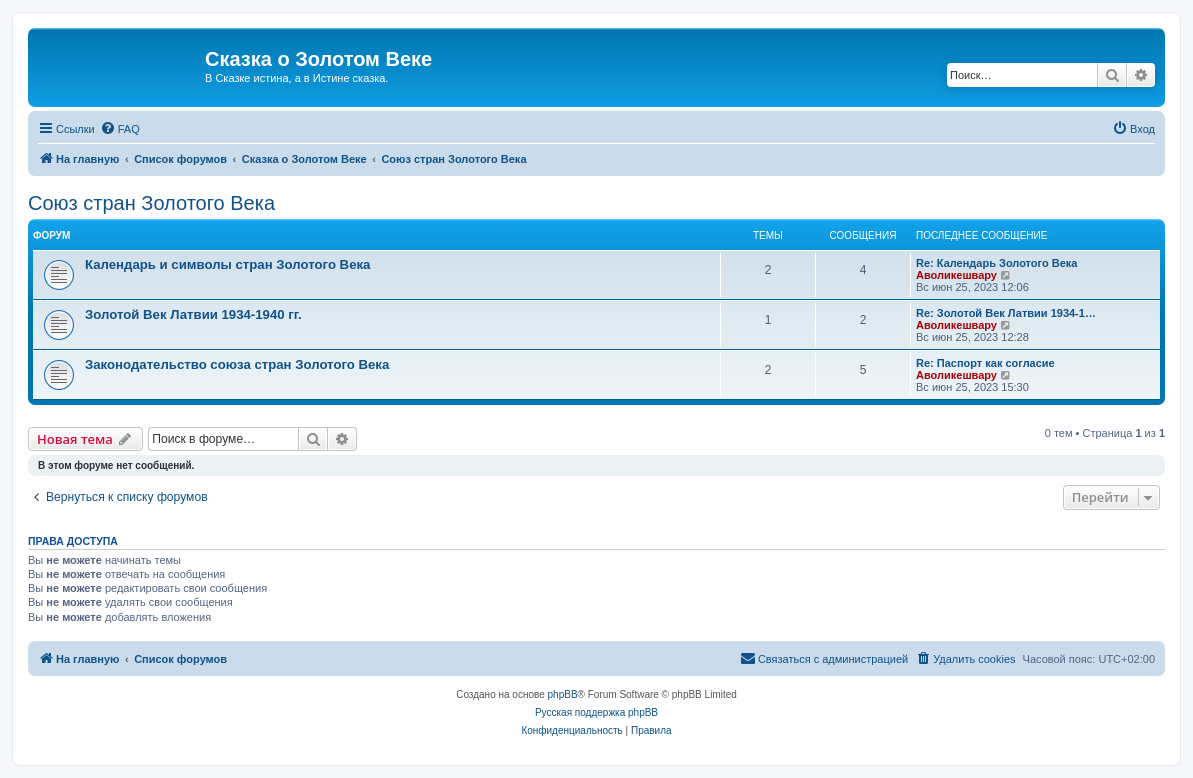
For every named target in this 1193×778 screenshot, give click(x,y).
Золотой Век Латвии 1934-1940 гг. (193, 314)
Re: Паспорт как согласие (985, 363)
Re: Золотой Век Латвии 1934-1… (1006, 313)
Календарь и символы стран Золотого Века (227, 264)
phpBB (563, 694)
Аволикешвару (956, 275)
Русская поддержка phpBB (596, 712)
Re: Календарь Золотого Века (996, 263)
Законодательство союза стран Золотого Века (237, 364)
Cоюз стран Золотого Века (151, 203)
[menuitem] (120, 129)
